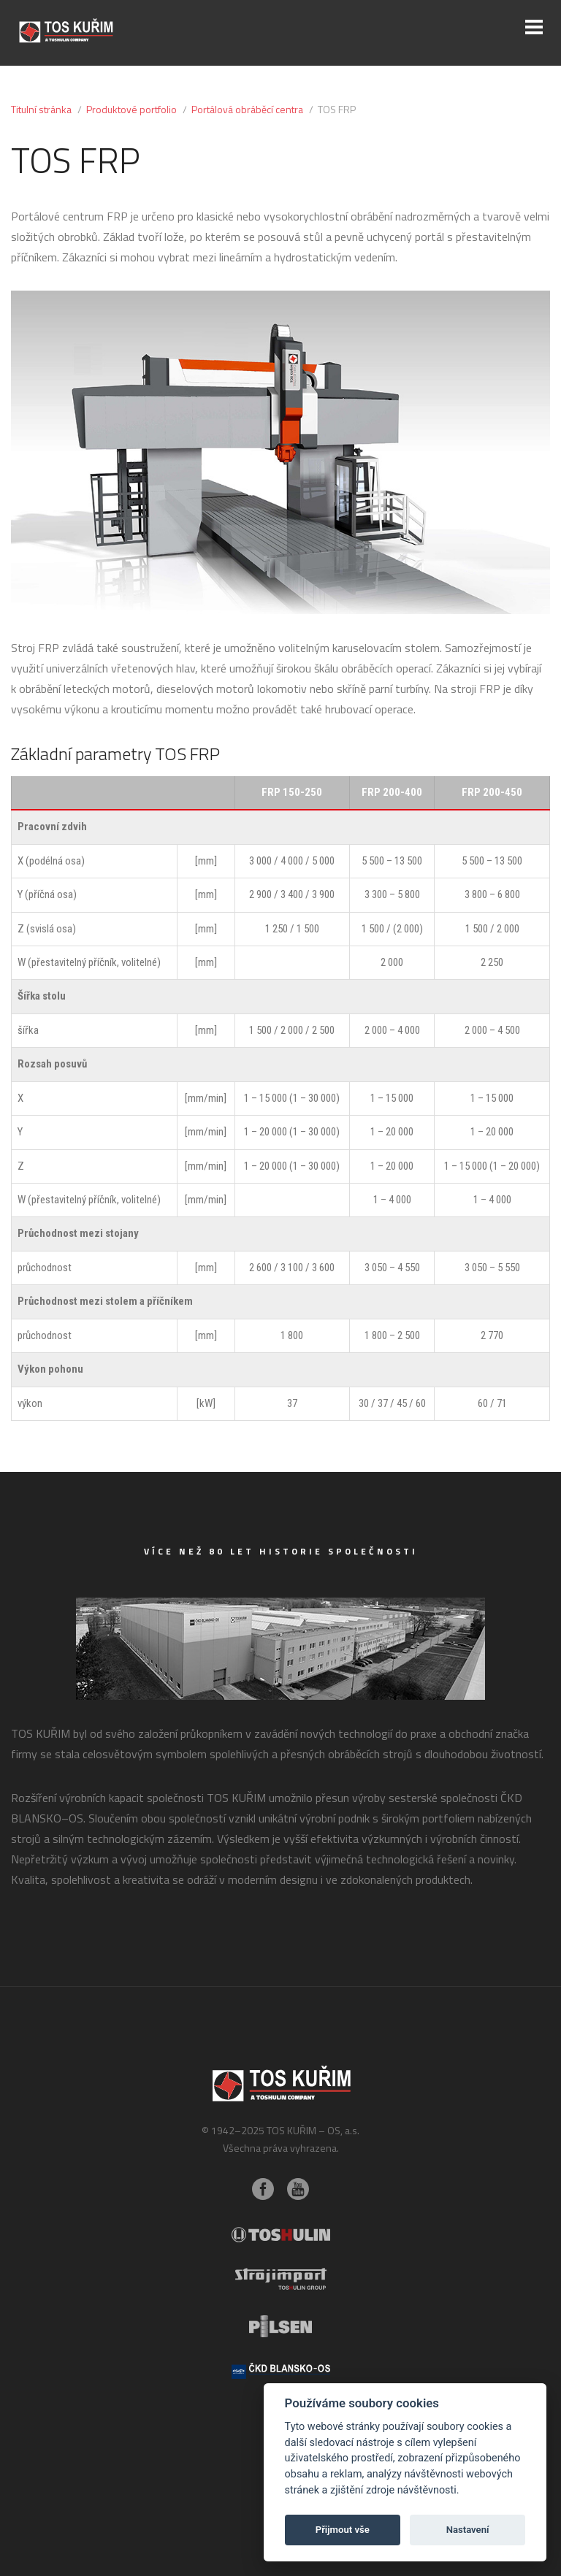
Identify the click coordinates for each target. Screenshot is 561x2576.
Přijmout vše (343, 2529)
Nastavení (467, 2529)
